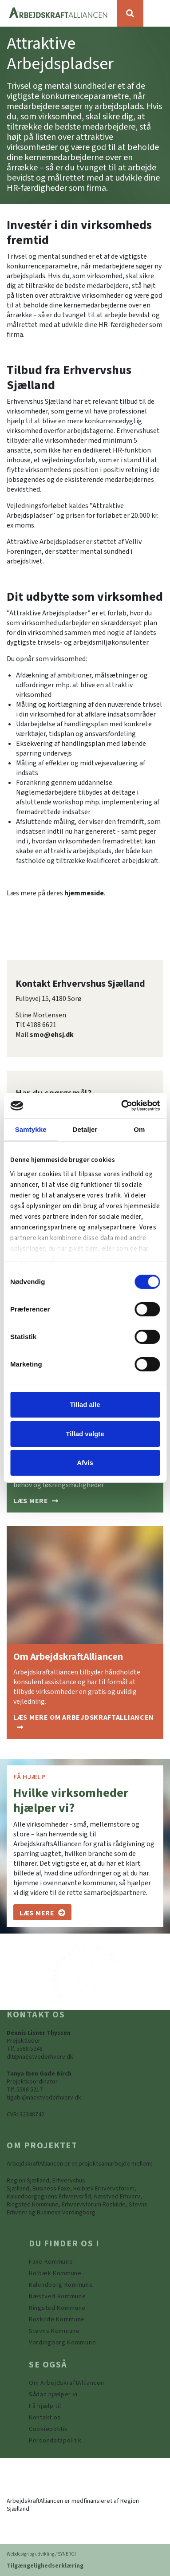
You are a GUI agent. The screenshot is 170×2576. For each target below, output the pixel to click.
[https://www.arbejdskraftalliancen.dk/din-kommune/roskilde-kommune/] (57, 2320)
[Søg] (130, 13)
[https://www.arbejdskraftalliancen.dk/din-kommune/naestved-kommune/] (57, 2296)
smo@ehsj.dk (52, 1035)
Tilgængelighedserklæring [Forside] (45, 2565)
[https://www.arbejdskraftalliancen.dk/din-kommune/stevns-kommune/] (54, 2331)
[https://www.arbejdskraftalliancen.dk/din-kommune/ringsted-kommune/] (57, 2308)
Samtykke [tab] (31, 1129)
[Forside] (58, 13)
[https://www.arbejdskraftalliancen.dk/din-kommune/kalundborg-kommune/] (61, 2285)
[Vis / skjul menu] (156, 13)
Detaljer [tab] (85, 1129)
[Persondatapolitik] (48, 2429)
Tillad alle (85, 1404)
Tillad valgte (85, 1434)
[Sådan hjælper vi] (35, 1501)
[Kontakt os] (45, 2418)
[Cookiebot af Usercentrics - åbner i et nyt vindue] (121, 1105)
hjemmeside (84, 893)
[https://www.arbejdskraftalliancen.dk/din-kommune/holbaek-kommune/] (55, 2273)
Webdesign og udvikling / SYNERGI (41, 2554)
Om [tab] (139, 1129)
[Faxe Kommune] (51, 2262)
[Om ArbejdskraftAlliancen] (85, 1722)
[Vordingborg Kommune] (62, 2343)
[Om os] (42, 1912)
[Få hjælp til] (45, 2406)
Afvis (85, 1462)
